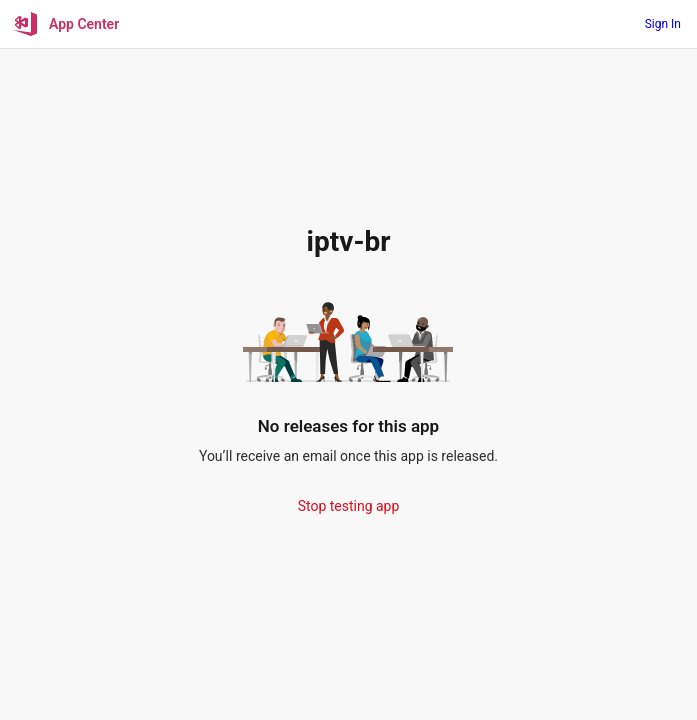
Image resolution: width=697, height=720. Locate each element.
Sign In (663, 24)
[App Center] (67, 24)
